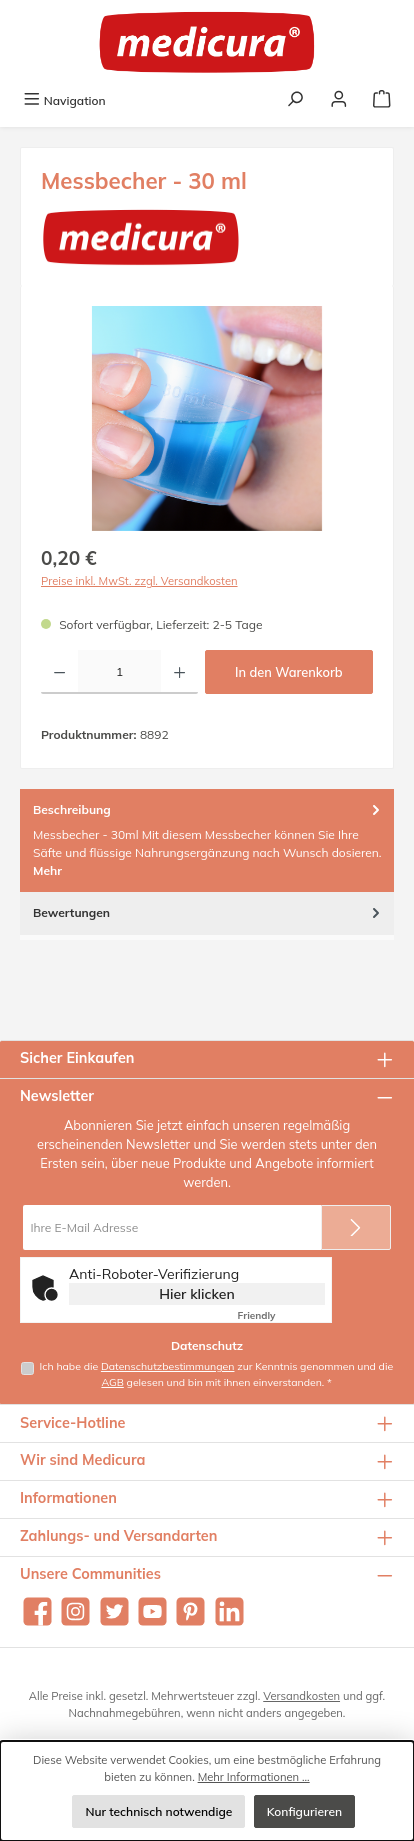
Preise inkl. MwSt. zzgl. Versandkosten (139, 581)
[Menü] (64, 100)
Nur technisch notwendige (158, 1811)
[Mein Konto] (339, 100)
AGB (112, 1382)
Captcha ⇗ (281, 1315)
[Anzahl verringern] (59, 672)
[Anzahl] (119, 672)
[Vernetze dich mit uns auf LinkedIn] (229, 1611)
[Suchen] (295, 100)
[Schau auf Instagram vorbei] (75, 1611)
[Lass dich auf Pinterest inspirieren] (190, 1611)
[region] (207, 418)
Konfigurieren (304, 1811)
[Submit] (356, 1227)
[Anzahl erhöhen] (179, 672)
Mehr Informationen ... (254, 1777)
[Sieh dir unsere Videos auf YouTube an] (152, 1611)
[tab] (207, 840)
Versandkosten (301, 1696)
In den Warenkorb (289, 672)
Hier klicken (197, 1294)
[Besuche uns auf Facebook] (37, 1611)
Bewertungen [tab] (208, 912)
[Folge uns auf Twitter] (114, 1611)
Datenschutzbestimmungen (168, 1366)
